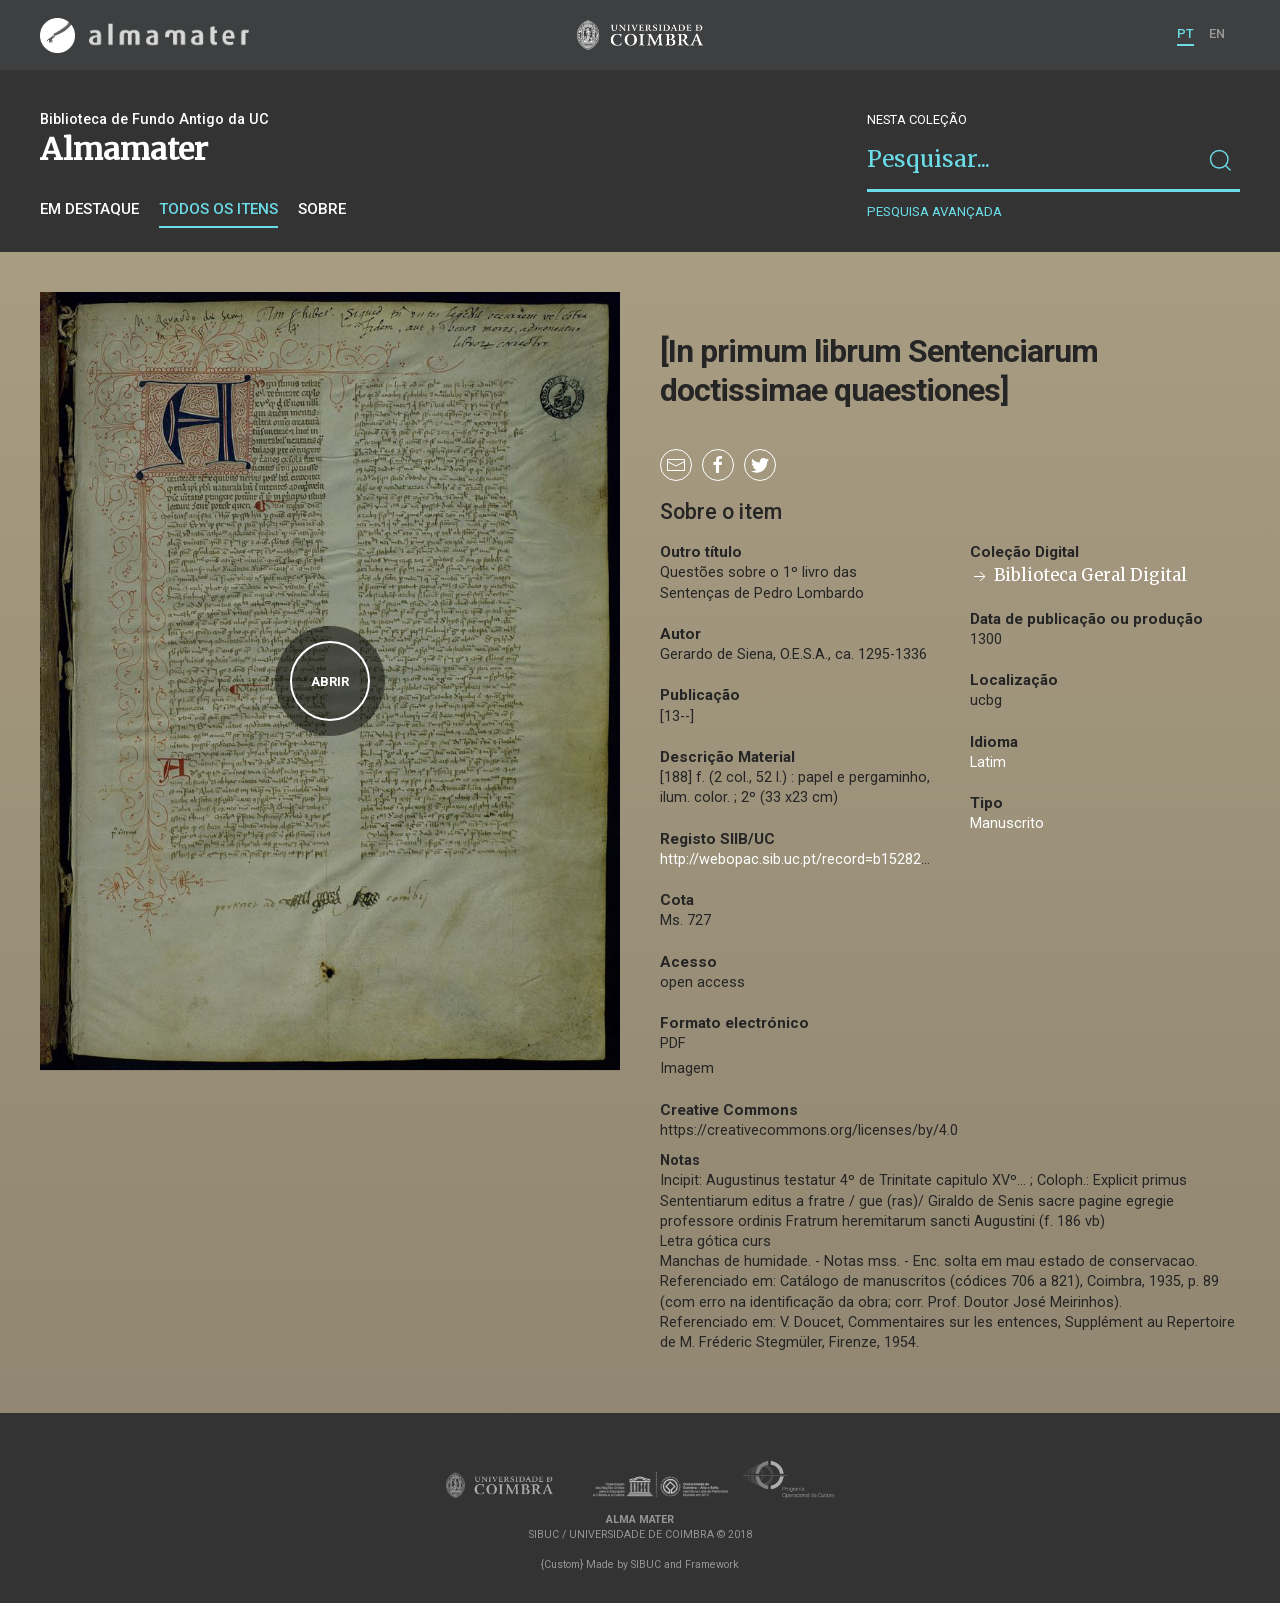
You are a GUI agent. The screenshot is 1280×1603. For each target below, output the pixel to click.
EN (1217, 33)
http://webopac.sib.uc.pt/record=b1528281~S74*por (830, 859)
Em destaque (89, 209)
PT (1185, 33)
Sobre (322, 209)
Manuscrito (1007, 823)
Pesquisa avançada (934, 211)
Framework (712, 1564)
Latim (988, 762)
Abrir (330, 681)
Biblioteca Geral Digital (1078, 575)
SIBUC (646, 1564)
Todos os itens (218, 209)
